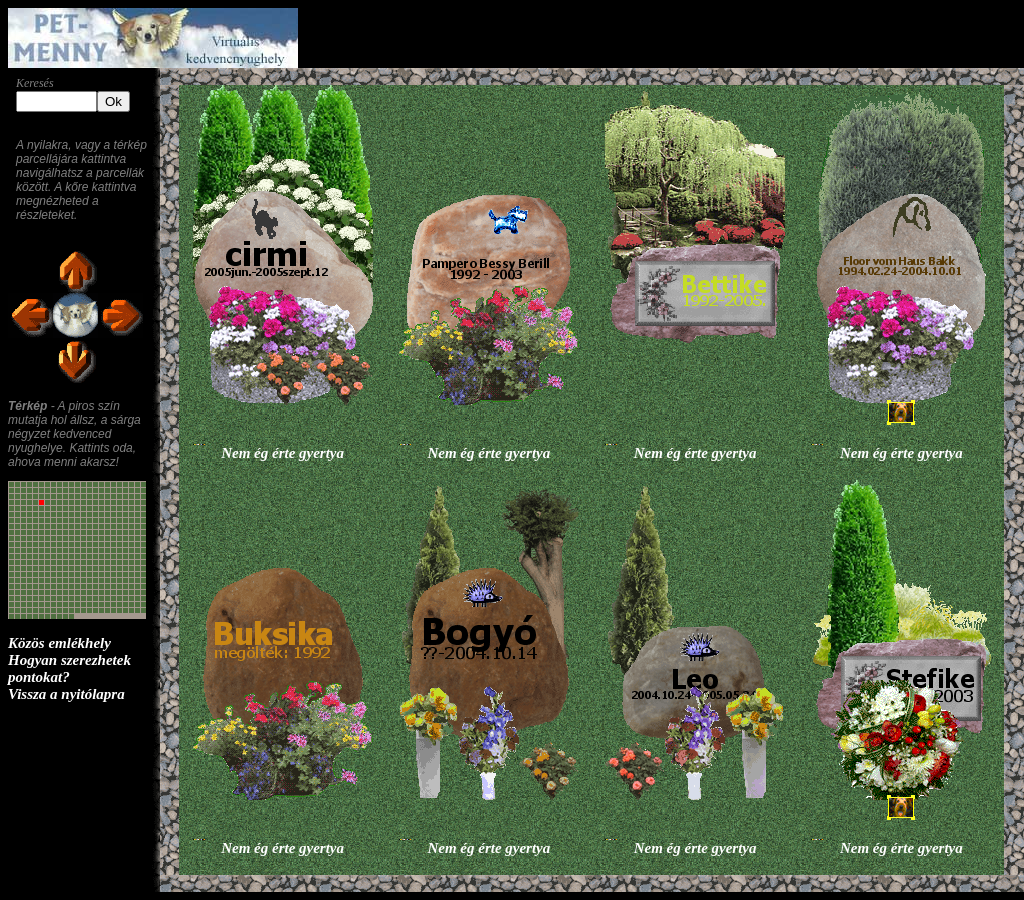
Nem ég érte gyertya (282, 453)
